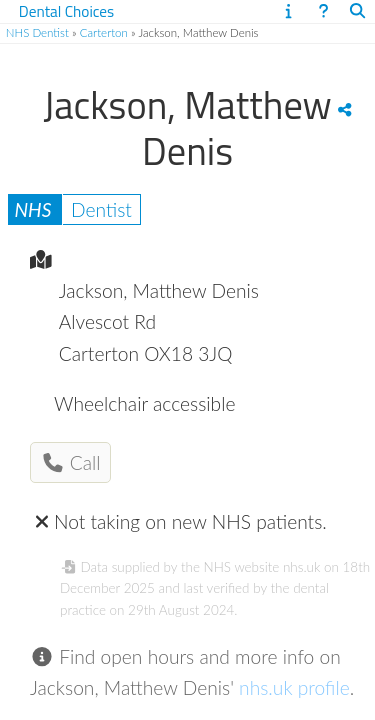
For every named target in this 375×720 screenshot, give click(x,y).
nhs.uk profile (294, 687)
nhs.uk (301, 567)
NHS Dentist (37, 32)
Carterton (104, 32)
